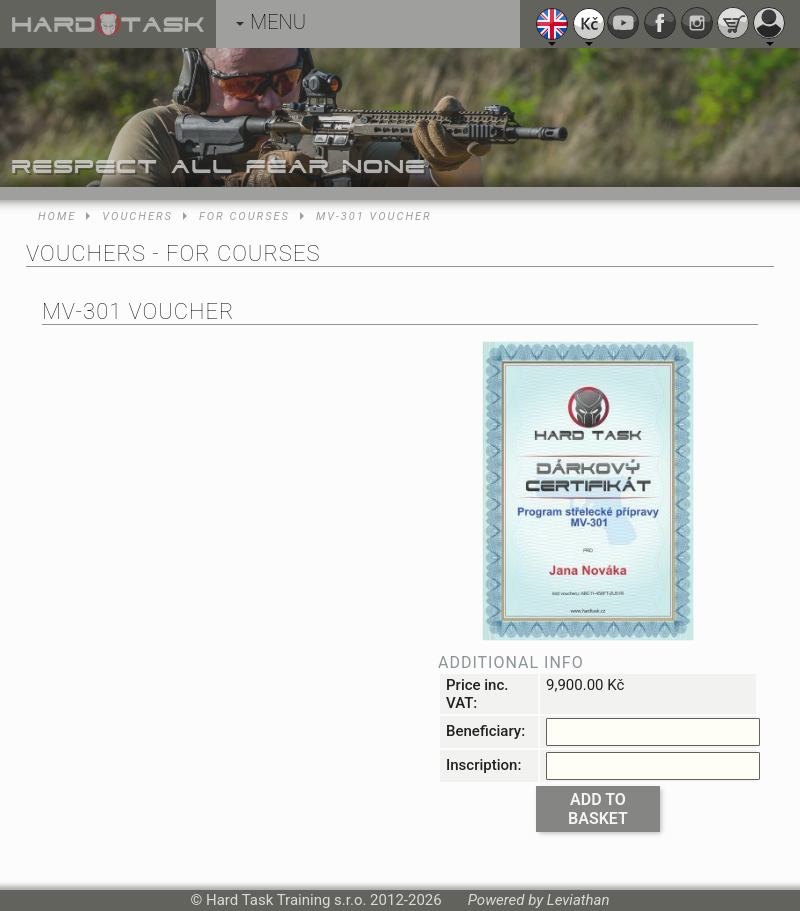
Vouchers (137, 216)
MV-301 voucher (374, 216)
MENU (271, 22)
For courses (244, 216)
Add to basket (598, 809)
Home (57, 216)
